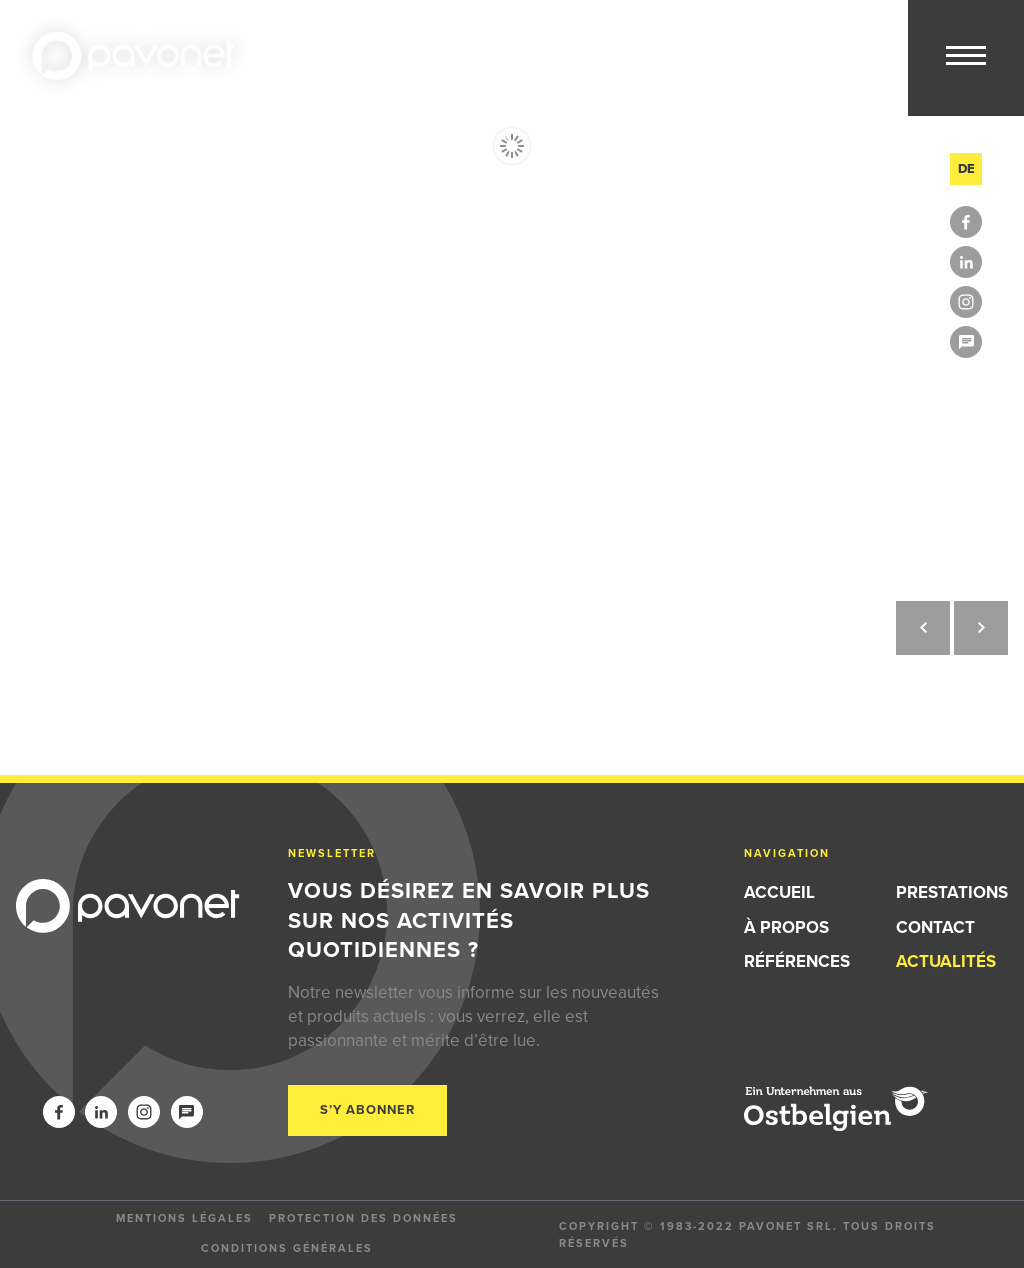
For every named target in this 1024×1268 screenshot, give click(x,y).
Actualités (946, 961)
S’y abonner (367, 1109)
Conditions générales (287, 1248)
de (966, 168)
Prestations (952, 892)
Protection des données (363, 1218)
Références (797, 961)
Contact (935, 927)
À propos (786, 927)
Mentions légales (184, 1218)
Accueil (779, 892)
